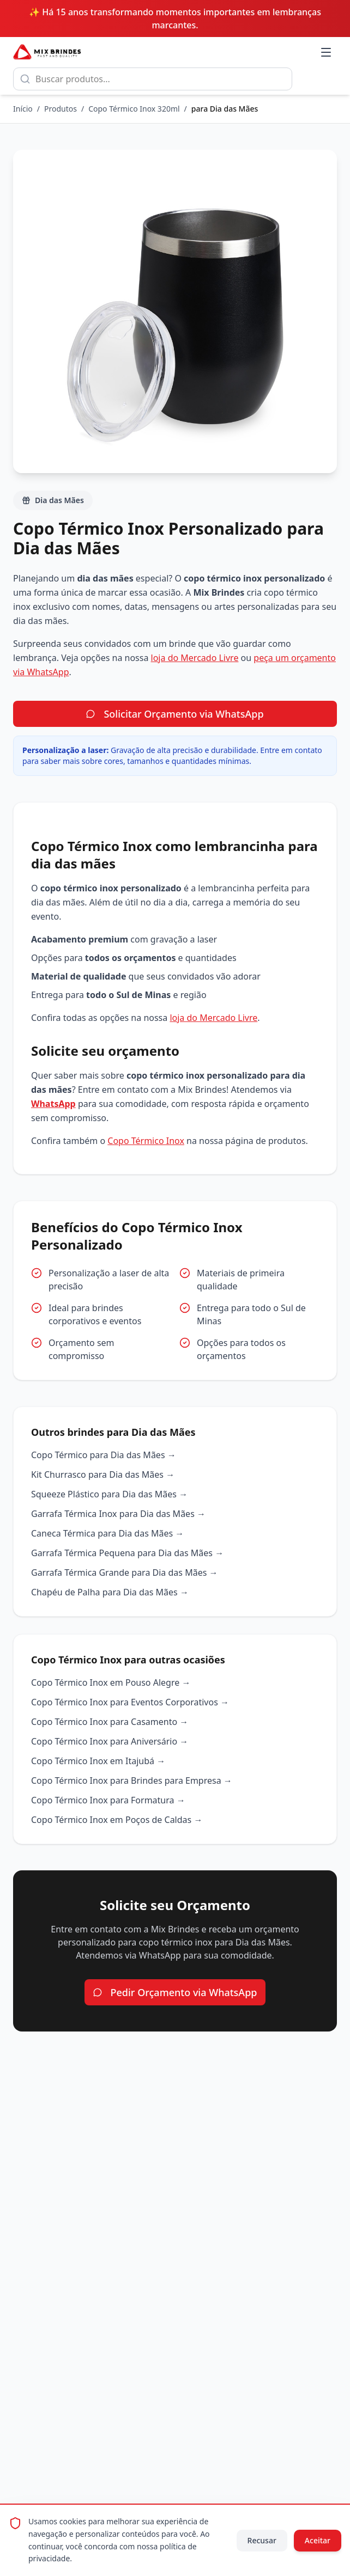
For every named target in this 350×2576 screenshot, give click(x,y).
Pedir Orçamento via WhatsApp (175, 1992)
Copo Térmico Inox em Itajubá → (98, 1761)
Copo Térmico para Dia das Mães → (103, 1455)
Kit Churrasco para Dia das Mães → (102, 1474)
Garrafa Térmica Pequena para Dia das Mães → (127, 1553)
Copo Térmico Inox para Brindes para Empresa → (131, 1780)
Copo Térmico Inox (145, 1141)
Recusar (262, 2540)
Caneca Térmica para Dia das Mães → (107, 1533)
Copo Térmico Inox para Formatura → (108, 1800)
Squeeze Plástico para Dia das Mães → (109, 1494)
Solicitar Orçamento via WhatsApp (174, 713)
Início (23, 108)
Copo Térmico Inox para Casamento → (109, 1722)
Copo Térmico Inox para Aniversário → (109, 1741)
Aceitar (317, 2540)
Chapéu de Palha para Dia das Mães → (110, 1592)
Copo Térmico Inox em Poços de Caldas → (116, 1820)
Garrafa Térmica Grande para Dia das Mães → (124, 1572)
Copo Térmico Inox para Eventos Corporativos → (130, 1702)
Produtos (60, 108)
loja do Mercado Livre (195, 658)
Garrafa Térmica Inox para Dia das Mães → (118, 1514)
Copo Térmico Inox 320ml (133, 108)
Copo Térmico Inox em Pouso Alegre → (110, 1682)
